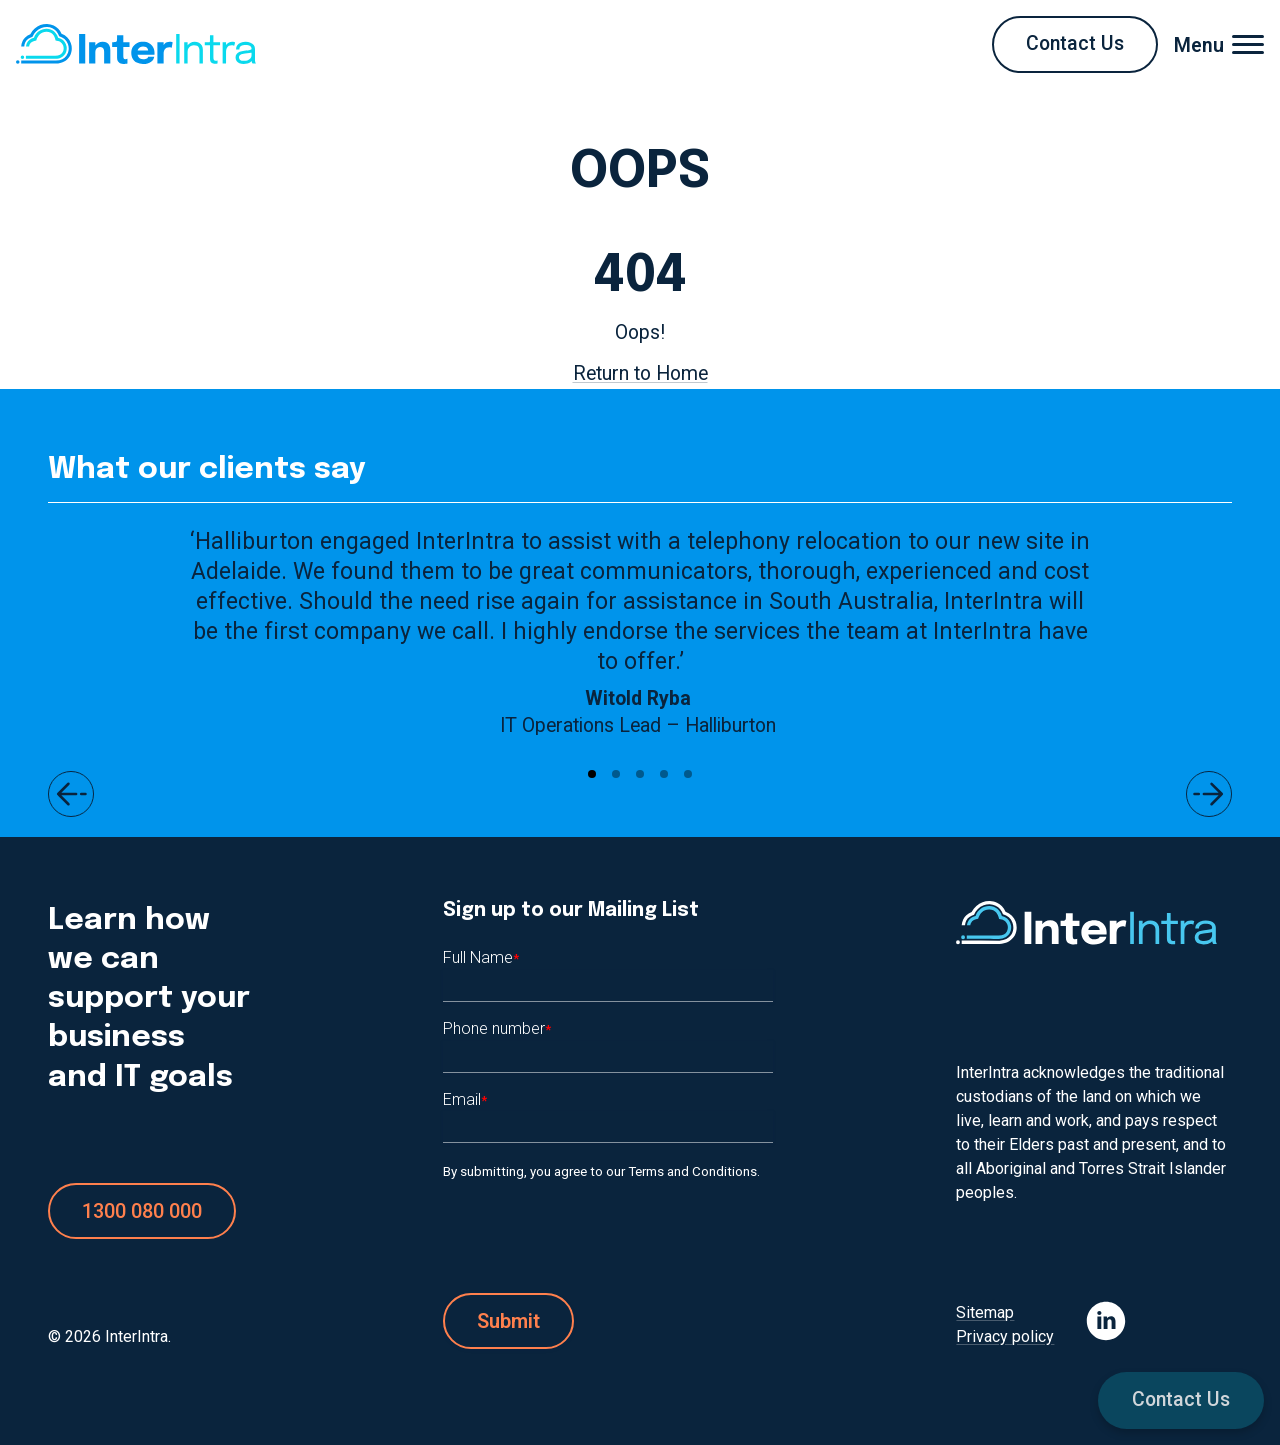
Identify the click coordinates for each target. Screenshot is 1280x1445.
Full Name (481, 958)
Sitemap (985, 1312)
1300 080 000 (142, 1211)
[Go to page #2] (616, 774)
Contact (1075, 43)
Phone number (497, 1029)
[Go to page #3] (640, 774)
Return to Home (640, 373)
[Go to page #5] (688, 774)
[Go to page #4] (664, 774)
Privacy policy (1005, 1336)
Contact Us (1181, 1399)
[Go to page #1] (592, 774)
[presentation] (595, 1238)
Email (465, 1100)
